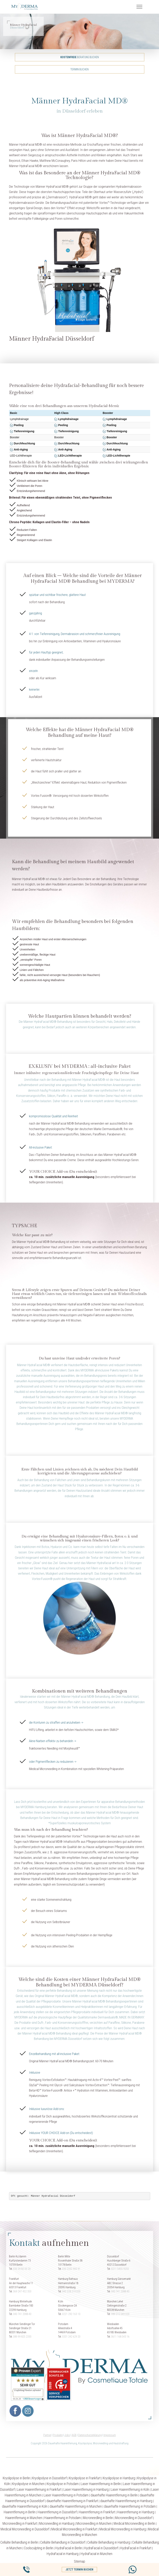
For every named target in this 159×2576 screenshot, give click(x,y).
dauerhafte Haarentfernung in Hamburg (126, 2501)
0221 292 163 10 (71, 2314)
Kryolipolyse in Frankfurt (85, 2478)
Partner (47, 2435)
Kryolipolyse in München (28, 2484)
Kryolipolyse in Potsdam (63, 2484)
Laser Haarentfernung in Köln (130, 2489)
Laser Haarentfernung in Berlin (101, 2484)
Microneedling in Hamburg (56, 2523)
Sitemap (79, 2561)
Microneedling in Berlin (98, 2518)
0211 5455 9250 (120, 2268)
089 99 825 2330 (22, 2336)
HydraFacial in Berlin (68, 2548)
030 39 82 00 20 (22, 2268)
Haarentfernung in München (23, 2518)
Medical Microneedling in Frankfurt (74, 2529)
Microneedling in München (94, 2523)
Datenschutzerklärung (90, 2435)
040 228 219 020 (71, 2291)
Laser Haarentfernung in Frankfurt (39, 2489)
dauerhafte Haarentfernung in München (76, 2506)
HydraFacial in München (96, 2554)
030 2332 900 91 (71, 2268)
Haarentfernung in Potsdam (62, 2518)
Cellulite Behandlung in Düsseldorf (62, 2542)
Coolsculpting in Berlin (38, 2548)
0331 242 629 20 (71, 2336)
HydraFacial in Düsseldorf (101, 2548)
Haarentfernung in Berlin (19, 2512)
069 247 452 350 (22, 2291)
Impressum (110, 2435)
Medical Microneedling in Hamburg (122, 2529)
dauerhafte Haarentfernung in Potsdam (130, 2506)
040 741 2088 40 (120, 2291)
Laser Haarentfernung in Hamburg (86, 2489)
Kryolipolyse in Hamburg (119, 2478)
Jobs (67, 2435)
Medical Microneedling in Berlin (134, 2523)
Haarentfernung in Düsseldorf (57, 2512)
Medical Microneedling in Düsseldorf (25, 2529)
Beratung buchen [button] (79, 57)
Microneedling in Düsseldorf (133, 2518)
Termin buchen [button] (79, 69)
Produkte (58, 2435)
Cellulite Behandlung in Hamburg (108, 2542)
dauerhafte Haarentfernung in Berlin (114, 2495)
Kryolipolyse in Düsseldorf (49, 2478)
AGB (74, 2435)
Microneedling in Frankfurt (20, 2523)
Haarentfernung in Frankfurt (97, 2512)
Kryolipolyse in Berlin (16, 2478)
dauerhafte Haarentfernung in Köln (24, 2506)
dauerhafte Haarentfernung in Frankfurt (72, 2501)
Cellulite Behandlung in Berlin (19, 2542)
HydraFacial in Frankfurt (135, 2548)
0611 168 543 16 (120, 2336)
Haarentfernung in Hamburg (135, 2512)
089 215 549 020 (120, 2314)
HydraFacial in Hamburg (62, 2554)
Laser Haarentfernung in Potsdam (66, 2495)
